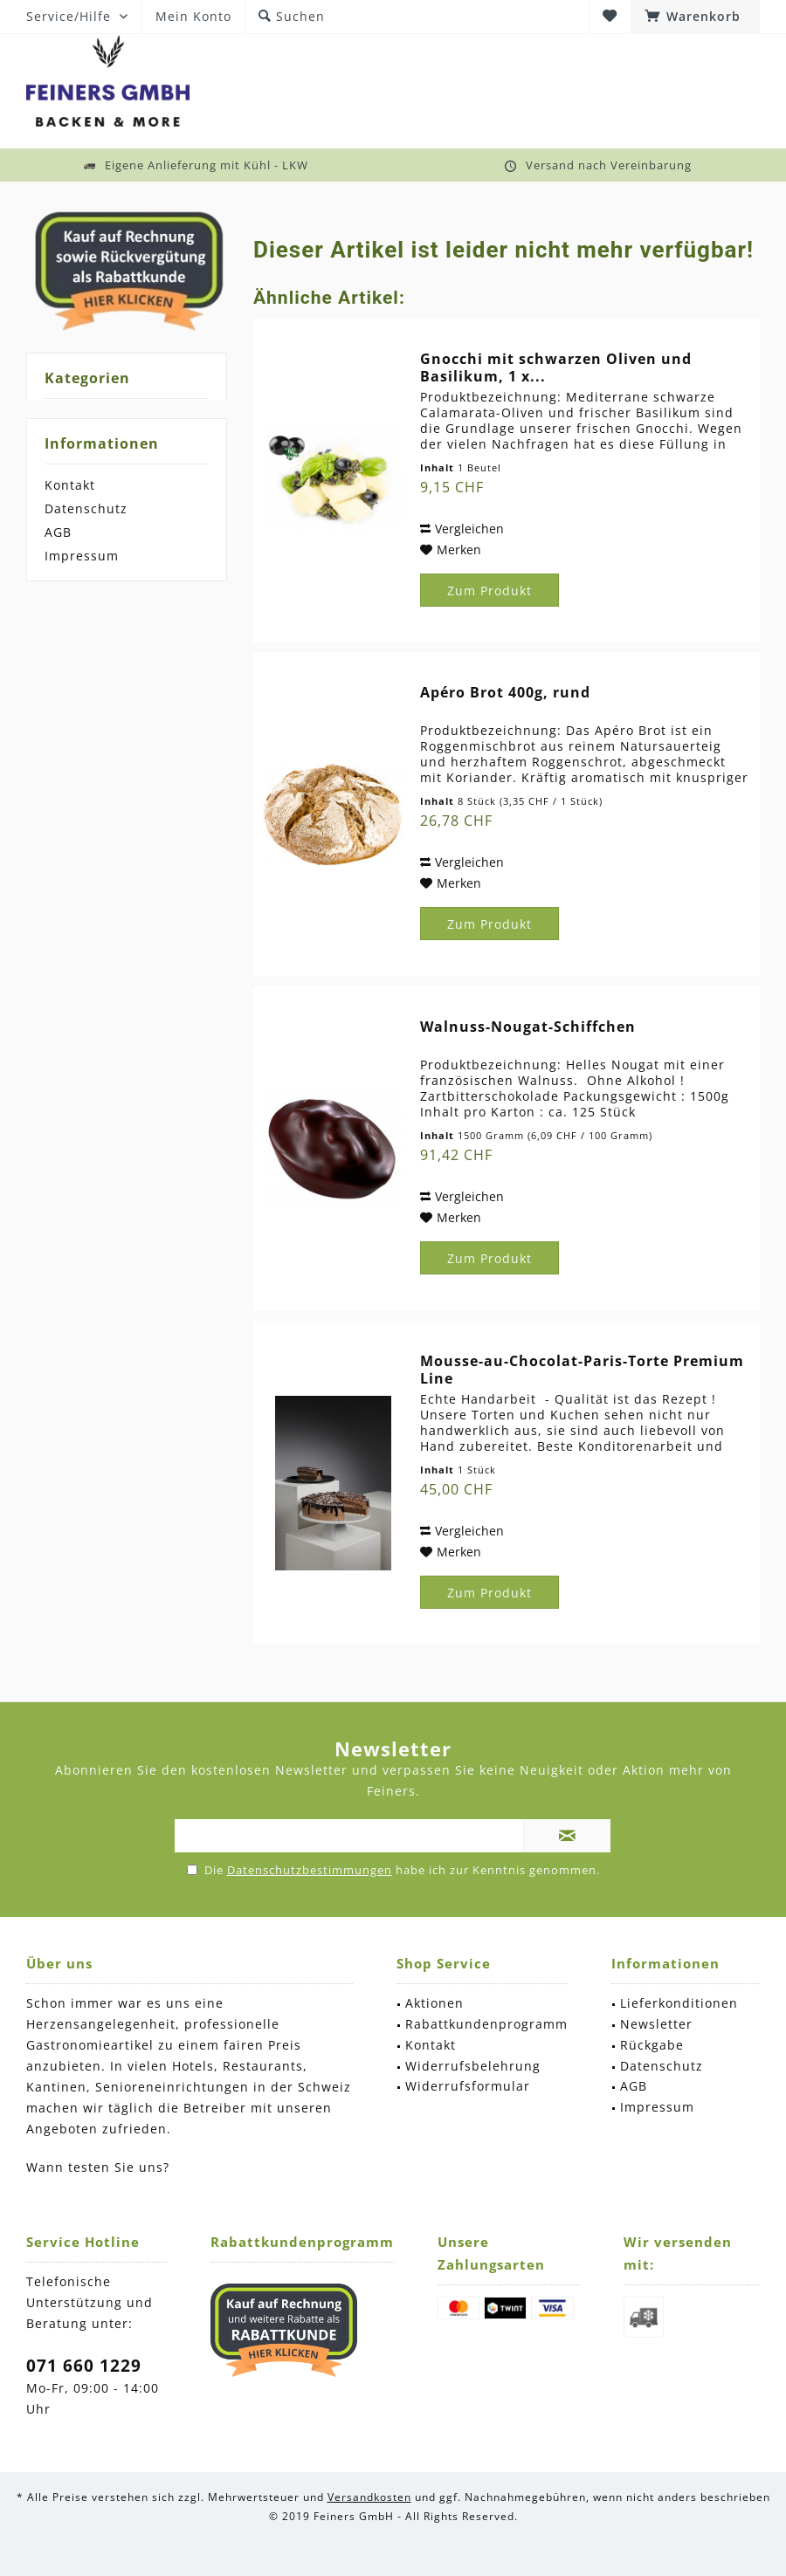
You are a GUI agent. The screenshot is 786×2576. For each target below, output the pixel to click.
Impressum (82, 555)
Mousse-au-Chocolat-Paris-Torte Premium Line (582, 1369)
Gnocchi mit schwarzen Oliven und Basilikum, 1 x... (556, 367)
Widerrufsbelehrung (473, 2065)
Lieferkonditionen (679, 2003)
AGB (58, 532)
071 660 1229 (83, 2365)
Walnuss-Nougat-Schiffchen (528, 1027)
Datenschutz (86, 508)
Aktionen (434, 2003)
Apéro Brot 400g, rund (505, 692)
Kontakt (70, 485)
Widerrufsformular (467, 2086)
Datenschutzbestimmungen (309, 1870)
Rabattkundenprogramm (486, 2024)
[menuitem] (695, 16)
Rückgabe (652, 2045)
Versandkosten (369, 2497)
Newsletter (656, 2024)
